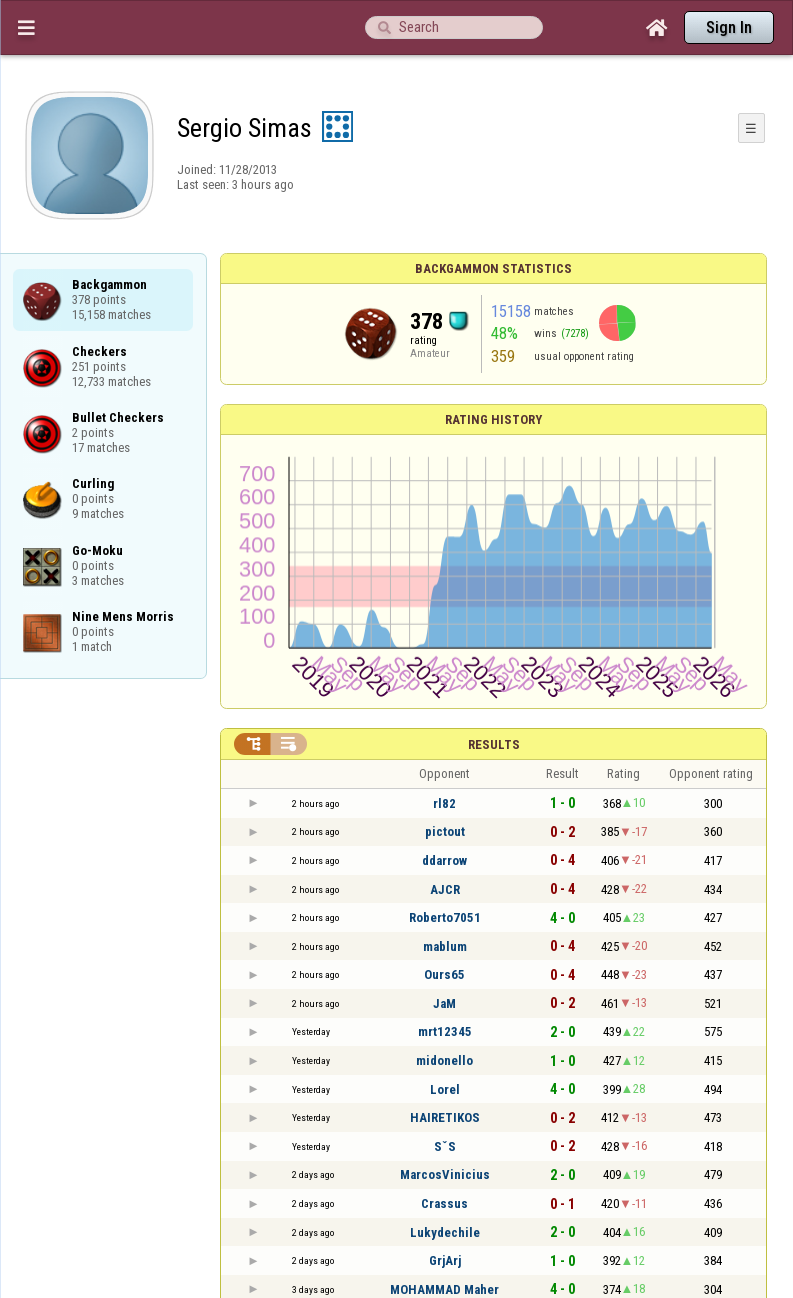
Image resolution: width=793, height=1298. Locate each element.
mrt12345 (445, 1031)
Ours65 (444, 974)
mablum (445, 946)
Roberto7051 (445, 917)
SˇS (445, 1146)
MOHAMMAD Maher (444, 1289)
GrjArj (445, 1260)
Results (494, 744)
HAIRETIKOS (445, 1117)
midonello (444, 1060)
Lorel (445, 1089)
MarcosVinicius (445, 1174)
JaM (444, 1003)
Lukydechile (445, 1232)
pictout (445, 831)
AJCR (445, 889)
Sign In (729, 27)
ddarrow (444, 860)
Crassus (444, 1203)
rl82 (444, 803)
